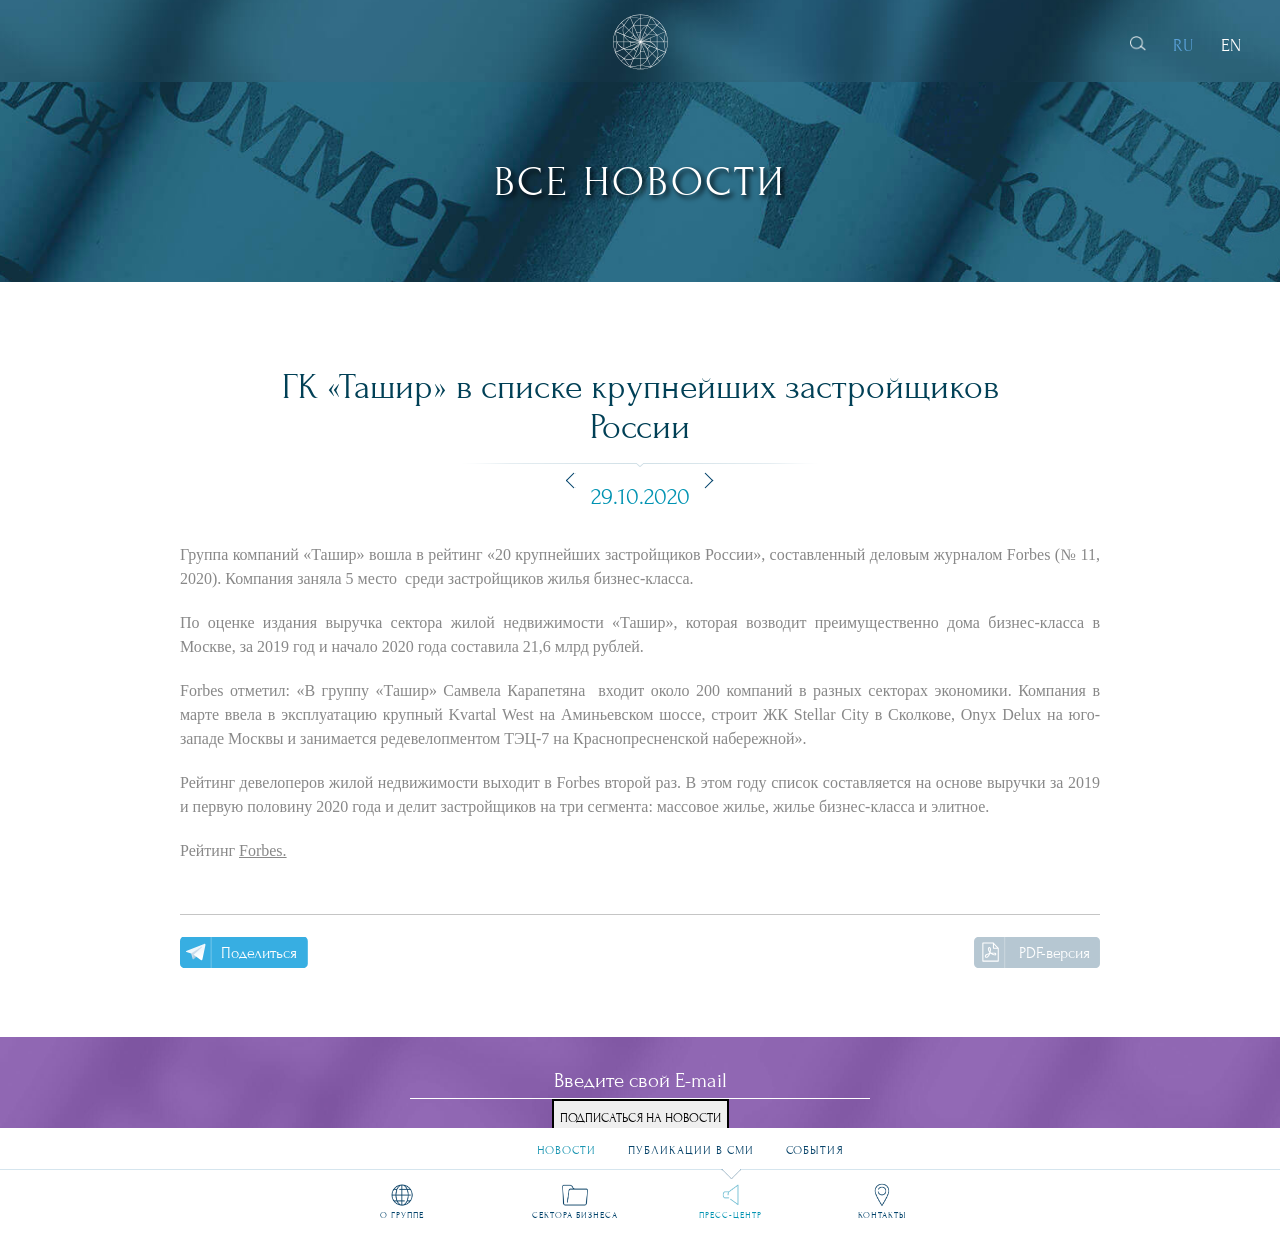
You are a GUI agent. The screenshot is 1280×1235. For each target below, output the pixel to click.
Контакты (882, 1214)
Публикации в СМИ (691, 1141)
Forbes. (263, 850)
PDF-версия (1054, 953)
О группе (402, 1214)
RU (1183, 45)
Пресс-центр (730, 1214)
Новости (566, 1141)
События (815, 1141)
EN (1231, 45)
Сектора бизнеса (575, 1214)
